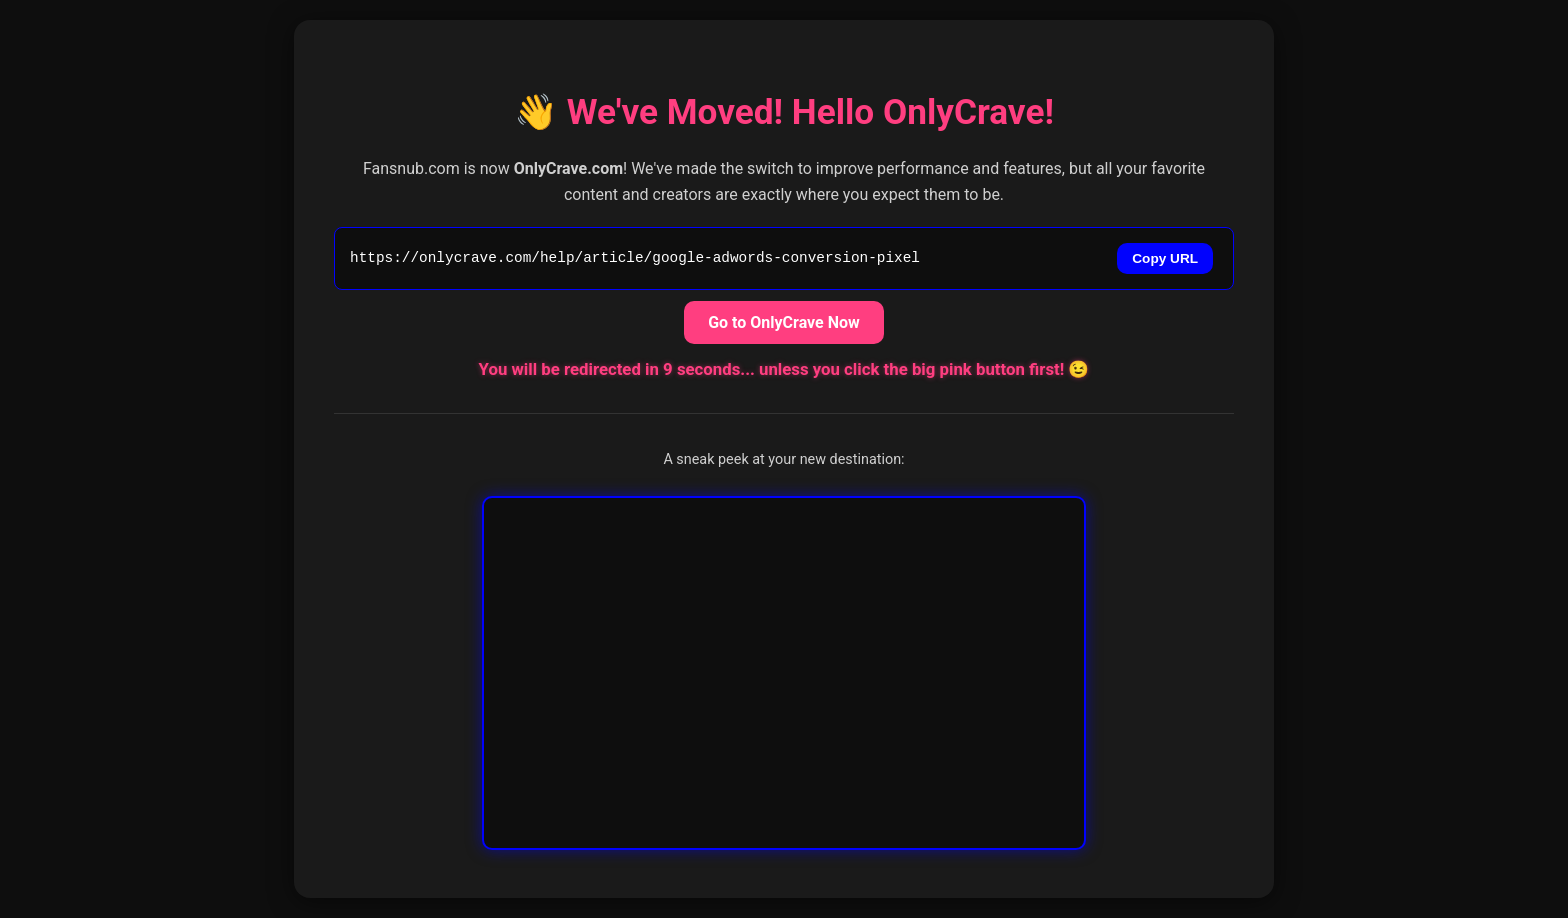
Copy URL (1165, 258)
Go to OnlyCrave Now (784, 322)
